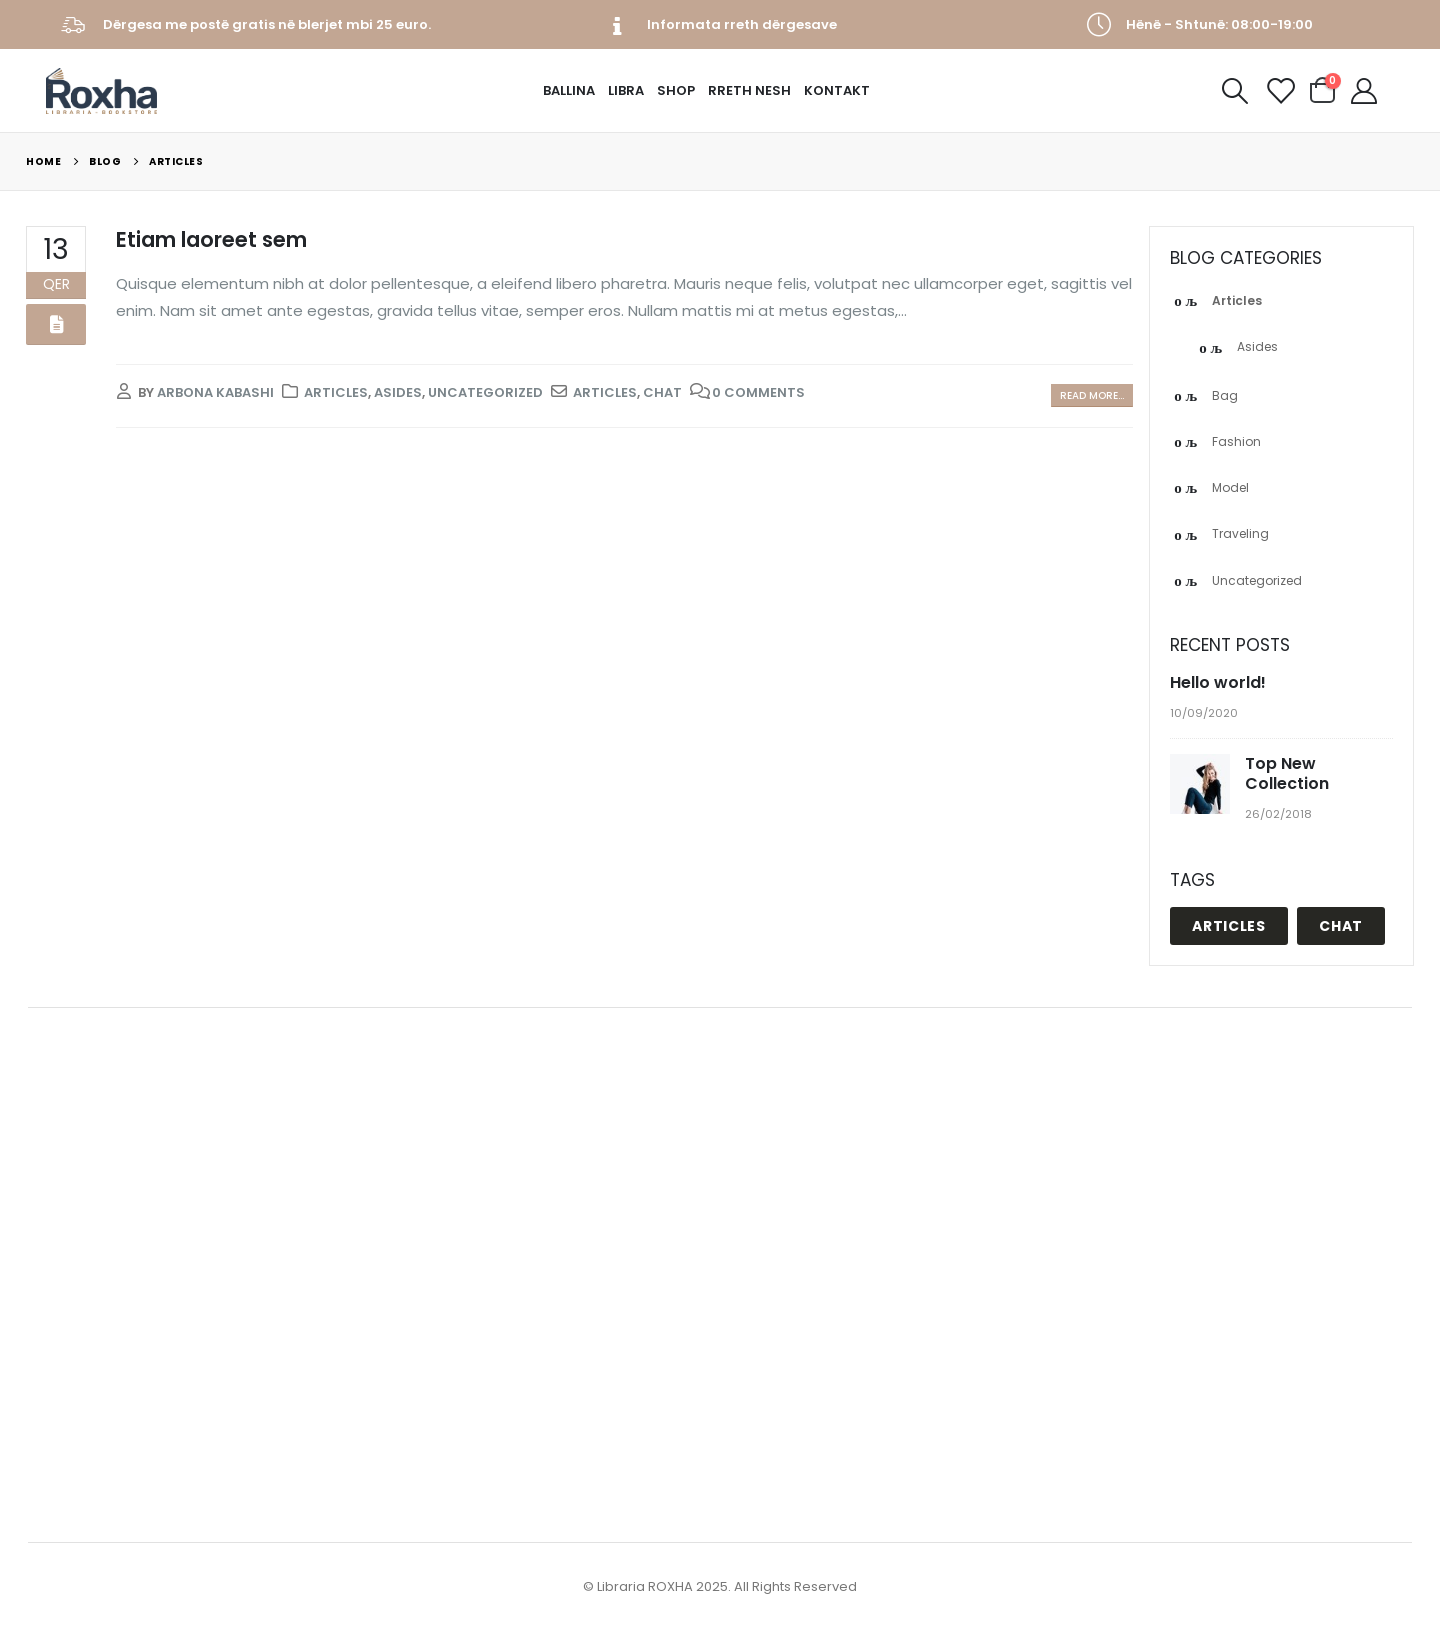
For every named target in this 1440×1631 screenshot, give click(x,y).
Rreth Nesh (749, 90)
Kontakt (837, 90)
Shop (676, 90)
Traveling (1240, 533)
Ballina (569, 90)
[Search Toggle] (1234, 91)
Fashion (1236, 441)
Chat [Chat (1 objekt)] (1341, 926)
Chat (662, 392)
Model (1230, 487)
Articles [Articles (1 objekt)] (1229, 926)
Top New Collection (1287, 773)
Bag (1225, 395)
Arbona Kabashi (215, 392)
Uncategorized (485, 392)
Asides (398, 392)
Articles (336, 392)
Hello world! (1218, 682)
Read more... (1092, 395)
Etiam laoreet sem (211, 239)
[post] (1202, 784)
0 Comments (758, 392)
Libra (626, 90)
